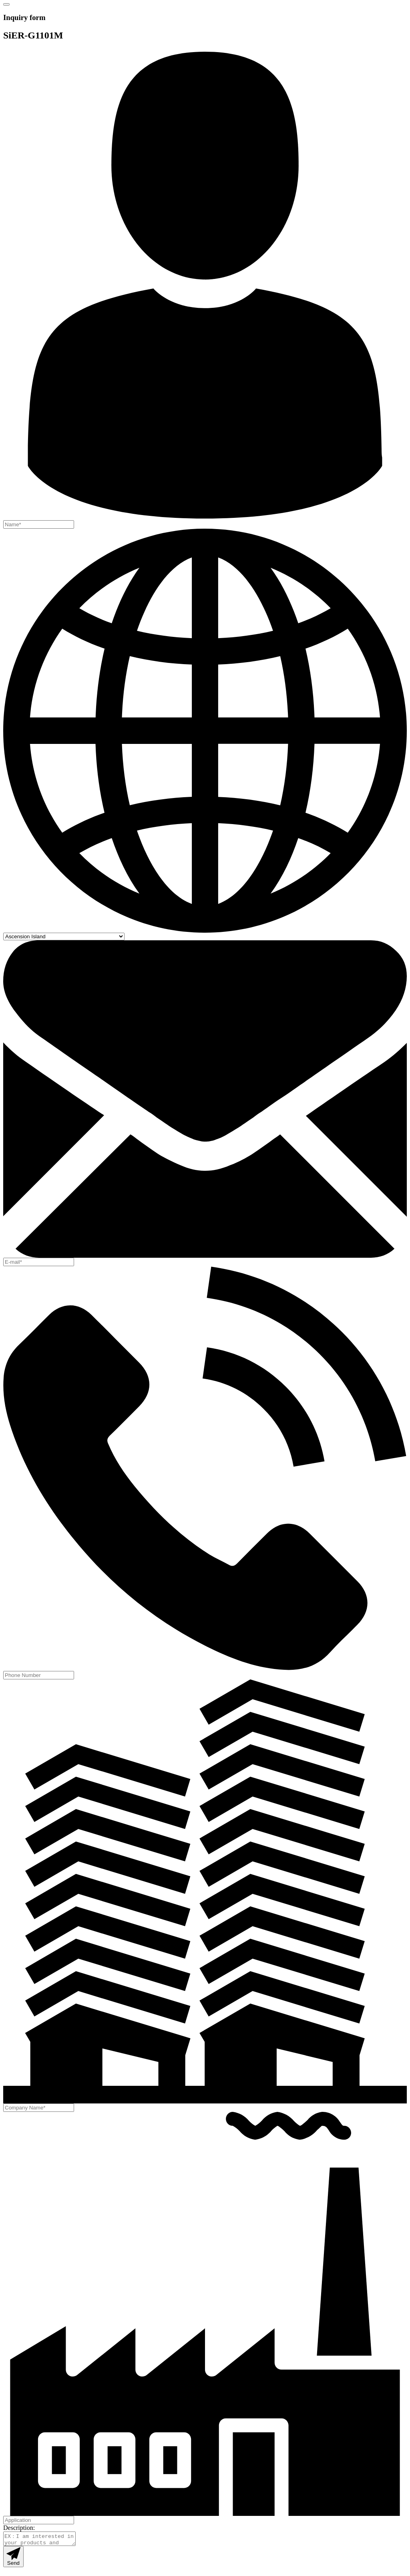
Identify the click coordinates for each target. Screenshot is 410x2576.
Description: (19, 2527)
